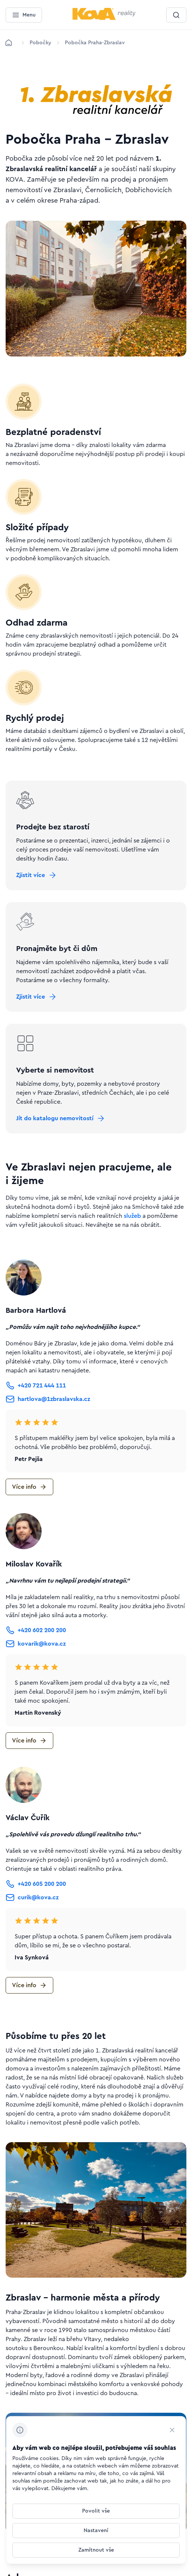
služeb (132, 1216)
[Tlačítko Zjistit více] (36, 875)
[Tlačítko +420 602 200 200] (36, 1630)
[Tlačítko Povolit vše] (96, 2511)
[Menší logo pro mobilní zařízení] (104, 18)
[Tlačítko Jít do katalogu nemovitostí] (60, 1118)
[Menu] (24, 15)
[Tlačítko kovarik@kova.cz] (36, 1643)
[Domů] (8, 42)
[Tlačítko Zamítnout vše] (96, 2550)
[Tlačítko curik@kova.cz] (32, 1897)
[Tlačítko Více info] (29, 1487)
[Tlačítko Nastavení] (96, 2530)
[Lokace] (40, 43)
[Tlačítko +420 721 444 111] (36, 1385)
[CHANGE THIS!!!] (172, 2430)
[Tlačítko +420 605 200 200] (36, 1883)
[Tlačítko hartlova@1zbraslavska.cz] (48, 1399)
